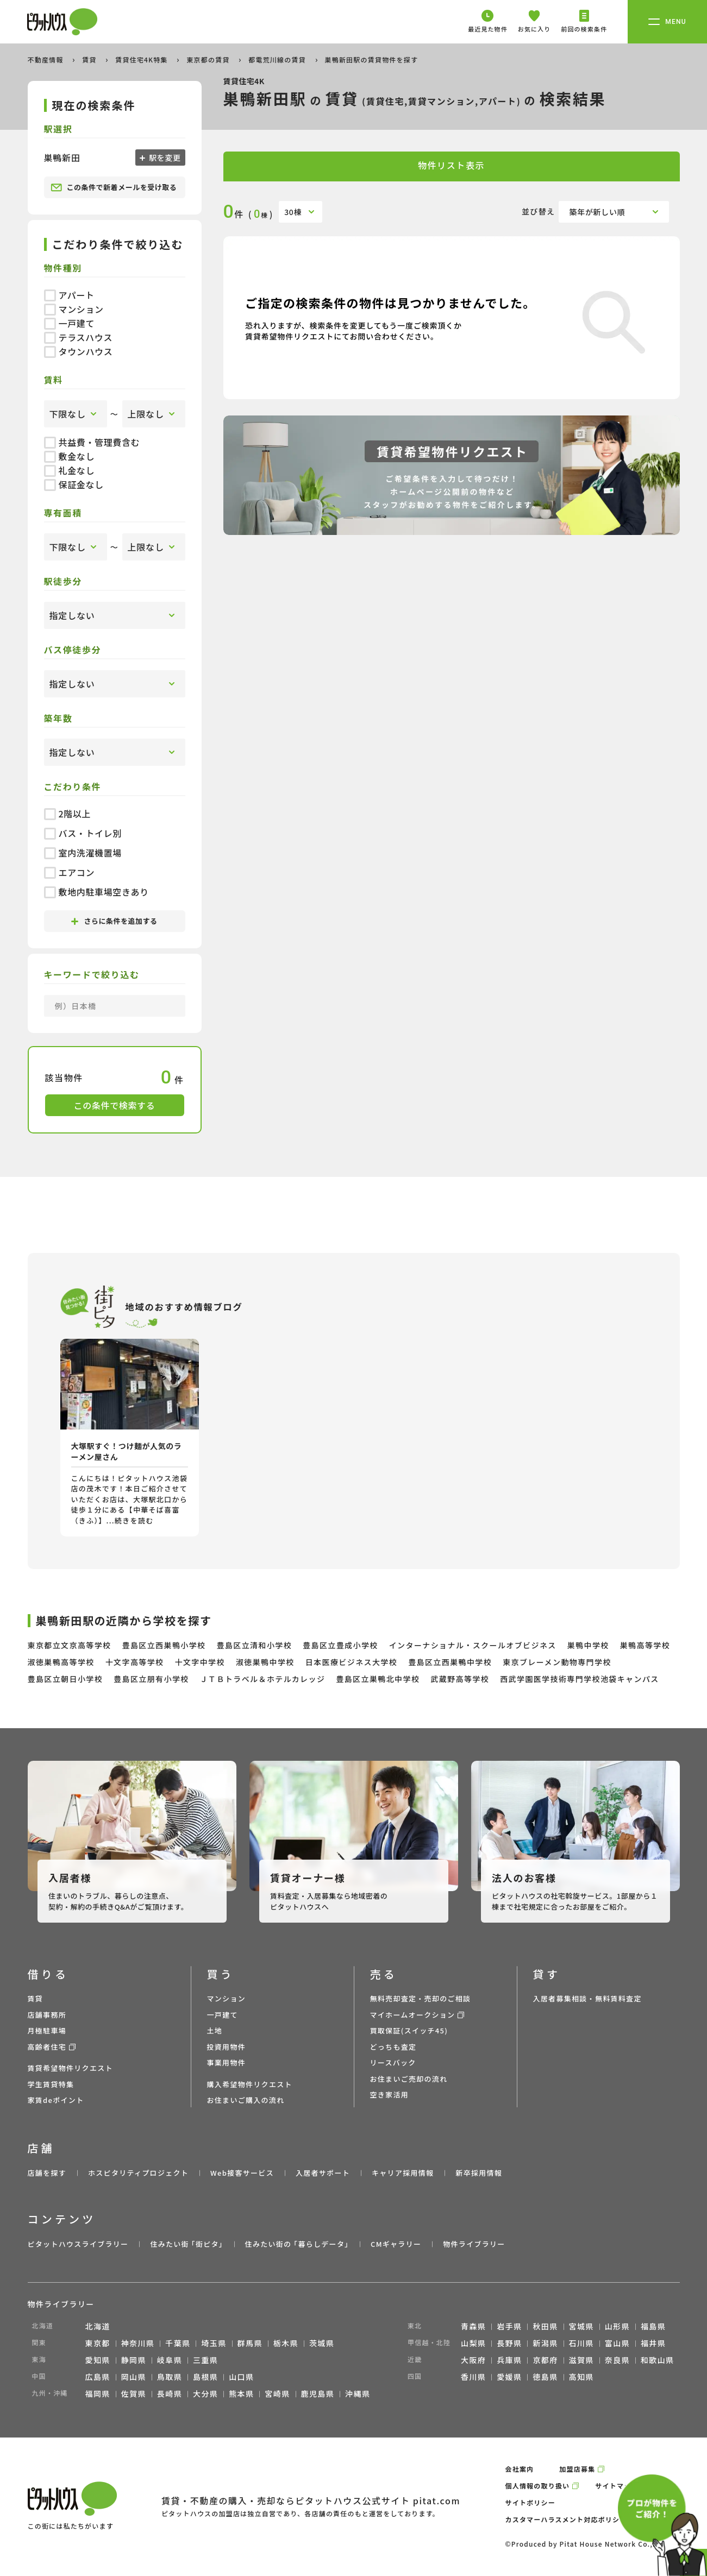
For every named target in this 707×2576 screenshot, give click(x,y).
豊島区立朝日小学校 (65, 1678)
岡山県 (133, 2376)
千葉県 (177, 2343)
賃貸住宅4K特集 (142, 59)
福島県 (653, 2326)
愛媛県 (509, 2376)
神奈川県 (138, 2343)
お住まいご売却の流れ (409, 2079)
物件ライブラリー (474, 2244)
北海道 (97, 2326)
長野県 (509, 2343)
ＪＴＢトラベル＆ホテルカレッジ (263, 1678)
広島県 (97, 2376)
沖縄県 (357, 2393)
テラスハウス (78, 337)
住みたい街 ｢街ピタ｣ (186, 2244)
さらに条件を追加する (114, 921)
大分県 (205, 2393)
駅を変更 (164, 157)
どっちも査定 (393, 2047)
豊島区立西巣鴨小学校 (164, 1645)
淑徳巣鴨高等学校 (61, 1662)
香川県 (473, 2376)
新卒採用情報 (478, 2173)
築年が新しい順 (597, 211)
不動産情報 (47, 59)
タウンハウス (78, 351)
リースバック (393, 2062)
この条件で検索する (114, 1105)
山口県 (241, 2376)
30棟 (293, 211)
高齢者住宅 (47, 2047)
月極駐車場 (47, 2030)
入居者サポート (323, 2173)
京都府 (545, 2359)
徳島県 (545, 2376)
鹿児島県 (318, 2393)
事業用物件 (226, 2062)
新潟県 (545, 2343)
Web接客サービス (242, 2173)
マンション (74, 309)
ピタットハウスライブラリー (78, 2244)
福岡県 (97, 2393)
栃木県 (285, 2343)
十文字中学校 (200, 1662)
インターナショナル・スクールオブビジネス (472, 1645)
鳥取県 (169, 2376)
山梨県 (473, 2343)
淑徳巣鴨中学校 (265, 1662)
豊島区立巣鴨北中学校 (378, 1678)
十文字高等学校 (134, 1662)
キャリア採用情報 (403, 2173)
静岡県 (133, 2359)
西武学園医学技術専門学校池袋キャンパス (579, 1678)
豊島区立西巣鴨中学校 (450, 1662)
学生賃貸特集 (51, 2084)
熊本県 (241, 2393)
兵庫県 (509, 2359)
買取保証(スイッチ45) (409, 2030)
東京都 (97, 2343)
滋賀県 (581, 2359)
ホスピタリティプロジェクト (138, 2173)
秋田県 (545, 2326)
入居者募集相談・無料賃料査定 (587, 1998)
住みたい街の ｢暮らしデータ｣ (297, 2244)
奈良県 (617, 2359)
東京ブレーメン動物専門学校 (557, 1662)
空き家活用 (389, 2094)
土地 (215, 2030)
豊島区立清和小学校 (254, 1645)
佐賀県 (133, 2393)
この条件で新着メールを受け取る (114, 187)
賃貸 (90, 59)
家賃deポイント (56, 2100)
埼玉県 (213, 2343)
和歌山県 (657, 2359)
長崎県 (169, 2393)
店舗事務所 (47, 2015)
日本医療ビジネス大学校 (351, 1662)
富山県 (617, 2343)
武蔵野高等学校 (459, 1678)
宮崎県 (277, 2393)
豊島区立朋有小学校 (151, 1678)
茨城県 (321, 2343)
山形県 (617, 2326)
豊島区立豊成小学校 (340, 1645)
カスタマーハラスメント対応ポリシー (566, 2519)
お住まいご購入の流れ (246, 2100)
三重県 (205, 2359)
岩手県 (509, 2326)
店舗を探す (47, 2173)
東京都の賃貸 (209, 59)
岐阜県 (169, 2359)
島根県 (205, 2376)
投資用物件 (226, 2047)
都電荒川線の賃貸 (278, 59)
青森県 (473, 2326)
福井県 (653, 2343)
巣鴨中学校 (588, 1645)
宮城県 (581, 2326)
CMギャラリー (396, 2244)
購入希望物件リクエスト (249, 2084)
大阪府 (473, 2359)
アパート (69, 294)
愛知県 (97, 2359)
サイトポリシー (530, 2502)
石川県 (581, 2343)
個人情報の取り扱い (537, 2485)
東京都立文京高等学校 (69, 1645)
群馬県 (249, 2343)
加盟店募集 (577, 2468)
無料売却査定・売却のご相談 (420, 1998)
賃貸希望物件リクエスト (70, 2068)
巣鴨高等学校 (645, 1645)
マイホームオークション (412, 2015)
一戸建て (69, 323)
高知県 (581, 2376)
